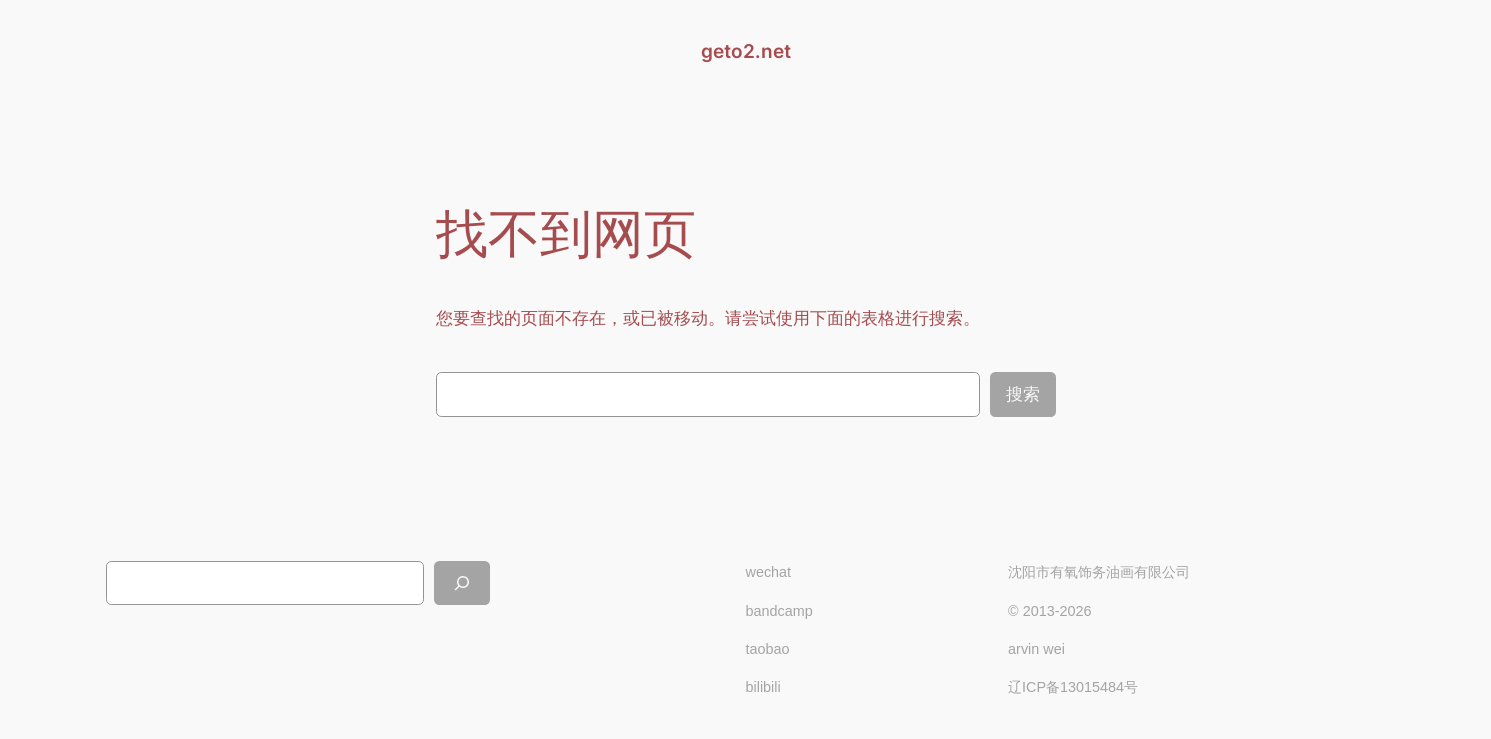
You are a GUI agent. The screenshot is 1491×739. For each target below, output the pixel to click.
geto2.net (746, 51)
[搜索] (462, 582)
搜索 (1023, 394)
